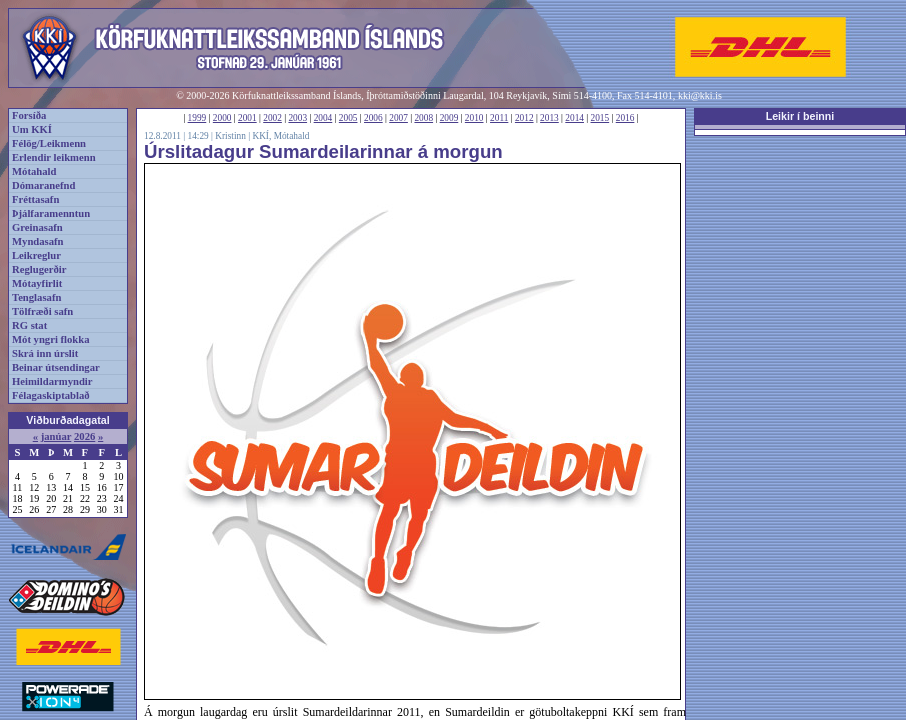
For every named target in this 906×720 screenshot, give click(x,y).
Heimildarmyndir (52, 381)
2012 (524, 118)
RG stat (29, 325)
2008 (423, 118)
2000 (222, 118)
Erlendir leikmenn (54, 157)
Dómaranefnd (43, 185)
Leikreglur (36, 255)
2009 (449, 118)
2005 (348, 118)
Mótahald (34, 171)
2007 (398, 118)
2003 (297, 118)
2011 (499, 118)
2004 (323, 118)
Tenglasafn (36, 297)
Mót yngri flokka (51, 339)
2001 (247, 118)
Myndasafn (38, 241)
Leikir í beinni (800, 116)
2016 (625, 118)
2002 (272, 118)
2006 (373, 118)
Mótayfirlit (37, 283)
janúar (56, 436)
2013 (549, 118)
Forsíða (29, 115)
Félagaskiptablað (51, 395)
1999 (197, 118)
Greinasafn (37, 227)
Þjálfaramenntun (51, 213)
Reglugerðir (39, 269)
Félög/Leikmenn (49, 143)
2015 (600, 118)
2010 (474, 118)
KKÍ (260, 136)
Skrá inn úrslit (45, 353)
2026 (84, 436)
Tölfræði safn (42, 311)
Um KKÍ (32, 129)
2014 (574, 118)
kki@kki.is (700, 95)
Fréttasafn (35, 199)
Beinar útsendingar (56, 367)
